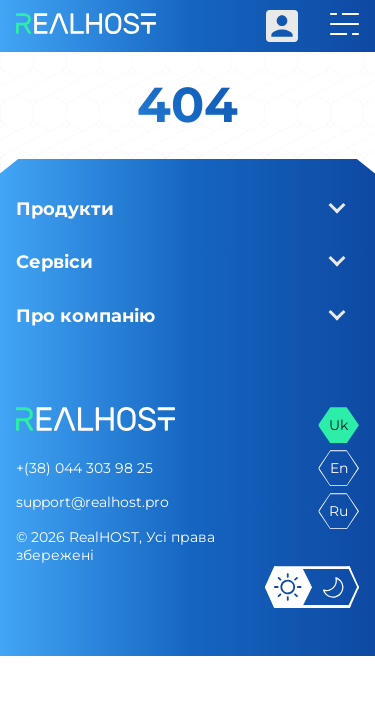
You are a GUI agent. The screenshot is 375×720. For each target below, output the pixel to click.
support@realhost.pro (92, 502)
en (339, 468)
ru (338, 511)
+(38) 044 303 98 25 (84, 468)
